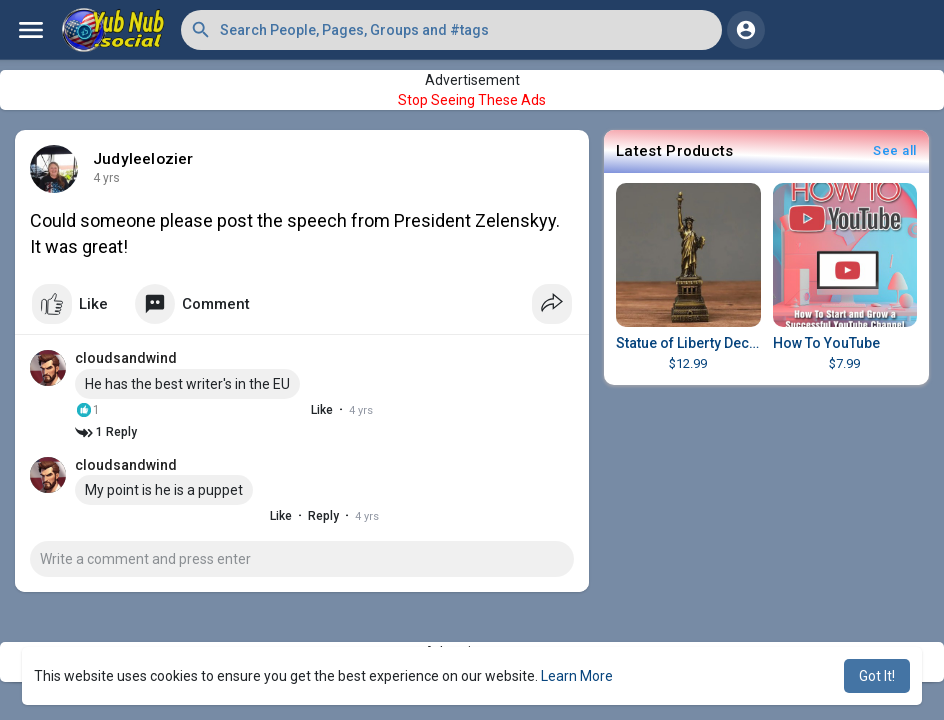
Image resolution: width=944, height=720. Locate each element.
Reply (305, 516)
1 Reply (106, 432)
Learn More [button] (577, 676)
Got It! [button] (877, 676)
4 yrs (106, 178)
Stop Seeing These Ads (472, 100)
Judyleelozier (143, 159)
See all (895, 150)
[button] (451, 30)
